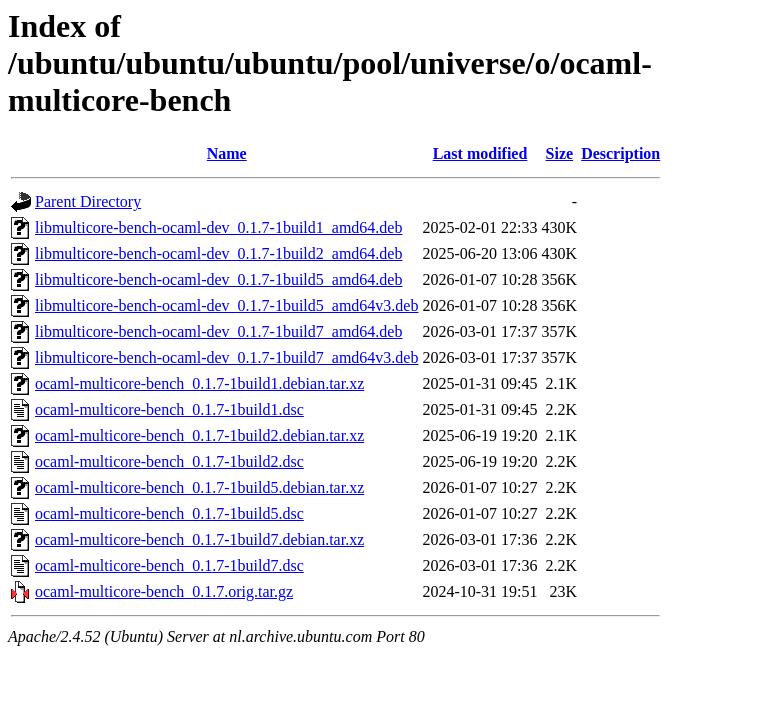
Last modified (480, 153)
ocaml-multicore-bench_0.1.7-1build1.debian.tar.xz (199, 383)
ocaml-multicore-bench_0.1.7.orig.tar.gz (164, 591)
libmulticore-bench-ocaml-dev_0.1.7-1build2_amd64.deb (218, 253)
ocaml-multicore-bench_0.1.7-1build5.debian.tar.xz (199, 487)
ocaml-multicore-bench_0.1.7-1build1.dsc (169, 409)
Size (560, 153)
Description (620, 153)
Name (227, 153)
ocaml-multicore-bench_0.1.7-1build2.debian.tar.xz (199, 435)
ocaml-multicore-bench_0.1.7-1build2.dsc (169, 461)
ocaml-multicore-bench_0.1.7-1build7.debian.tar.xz (199, 539)
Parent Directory (88, 201)
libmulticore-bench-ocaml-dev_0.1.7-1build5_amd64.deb (218, 279)
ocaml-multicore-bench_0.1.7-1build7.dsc (169, 565)
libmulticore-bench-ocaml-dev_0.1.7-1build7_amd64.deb (218, 331)
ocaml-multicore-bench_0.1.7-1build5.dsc (169, 513)
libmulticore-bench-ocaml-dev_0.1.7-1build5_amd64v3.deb (226, 305)
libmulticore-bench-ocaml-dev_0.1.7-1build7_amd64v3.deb (226, 357)
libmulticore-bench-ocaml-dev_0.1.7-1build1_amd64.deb (218, 227)
